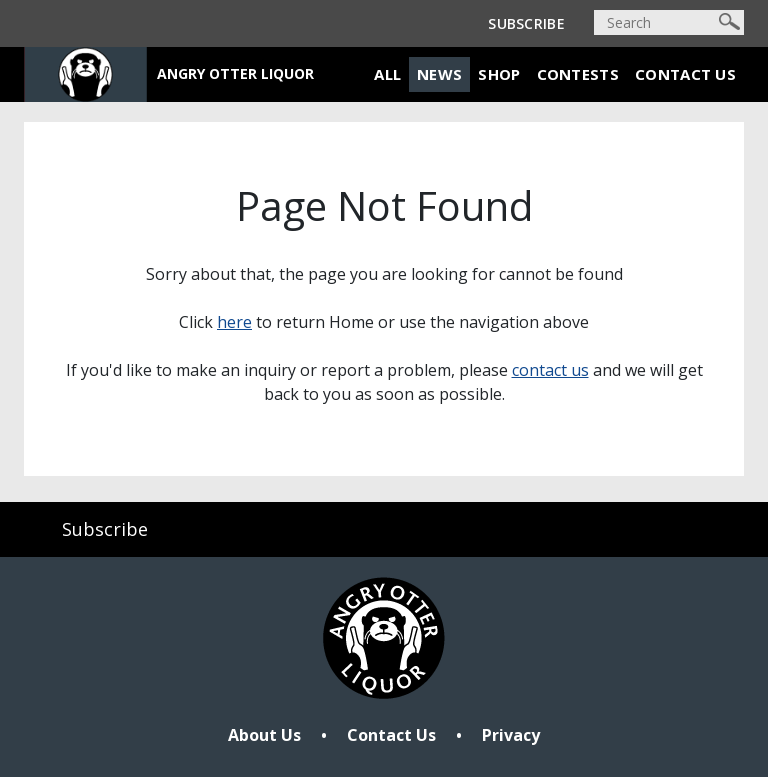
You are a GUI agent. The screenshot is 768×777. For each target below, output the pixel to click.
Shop (499, 74)
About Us (264, 735)
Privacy (511, 735)
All (387, 74)
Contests (578, 74)
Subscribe (526, 23)
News (439, 74)
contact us (550, 370)
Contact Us (685, 74)
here (234, 322)
